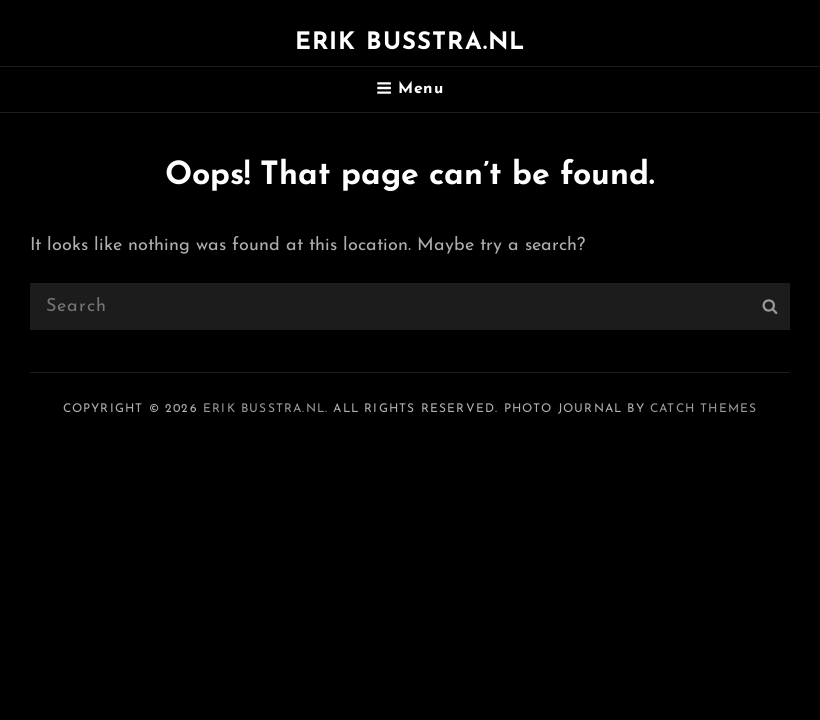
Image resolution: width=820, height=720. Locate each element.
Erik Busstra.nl (410, 43)
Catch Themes (703, 409)
